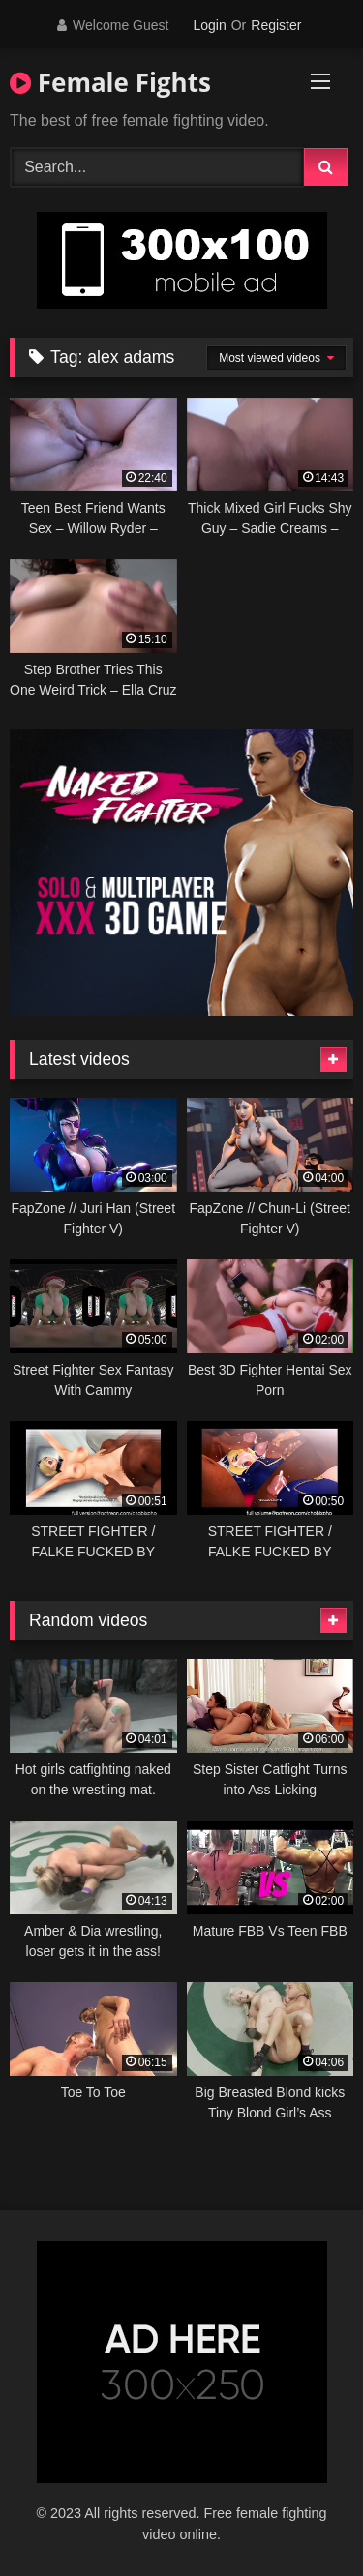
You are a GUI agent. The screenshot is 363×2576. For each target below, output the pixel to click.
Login (209, 25)
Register (276, 25)
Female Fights (110, 82)
